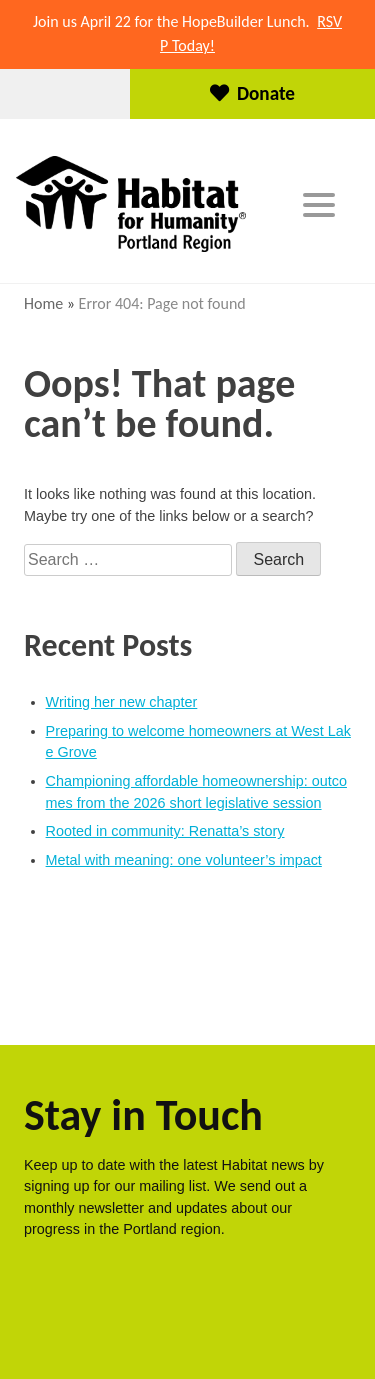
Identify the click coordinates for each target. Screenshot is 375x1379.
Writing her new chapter (122, 702)
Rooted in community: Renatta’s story (165, 831)
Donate (252, 93)
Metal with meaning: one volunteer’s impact (184, 860)
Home (43, 303)
